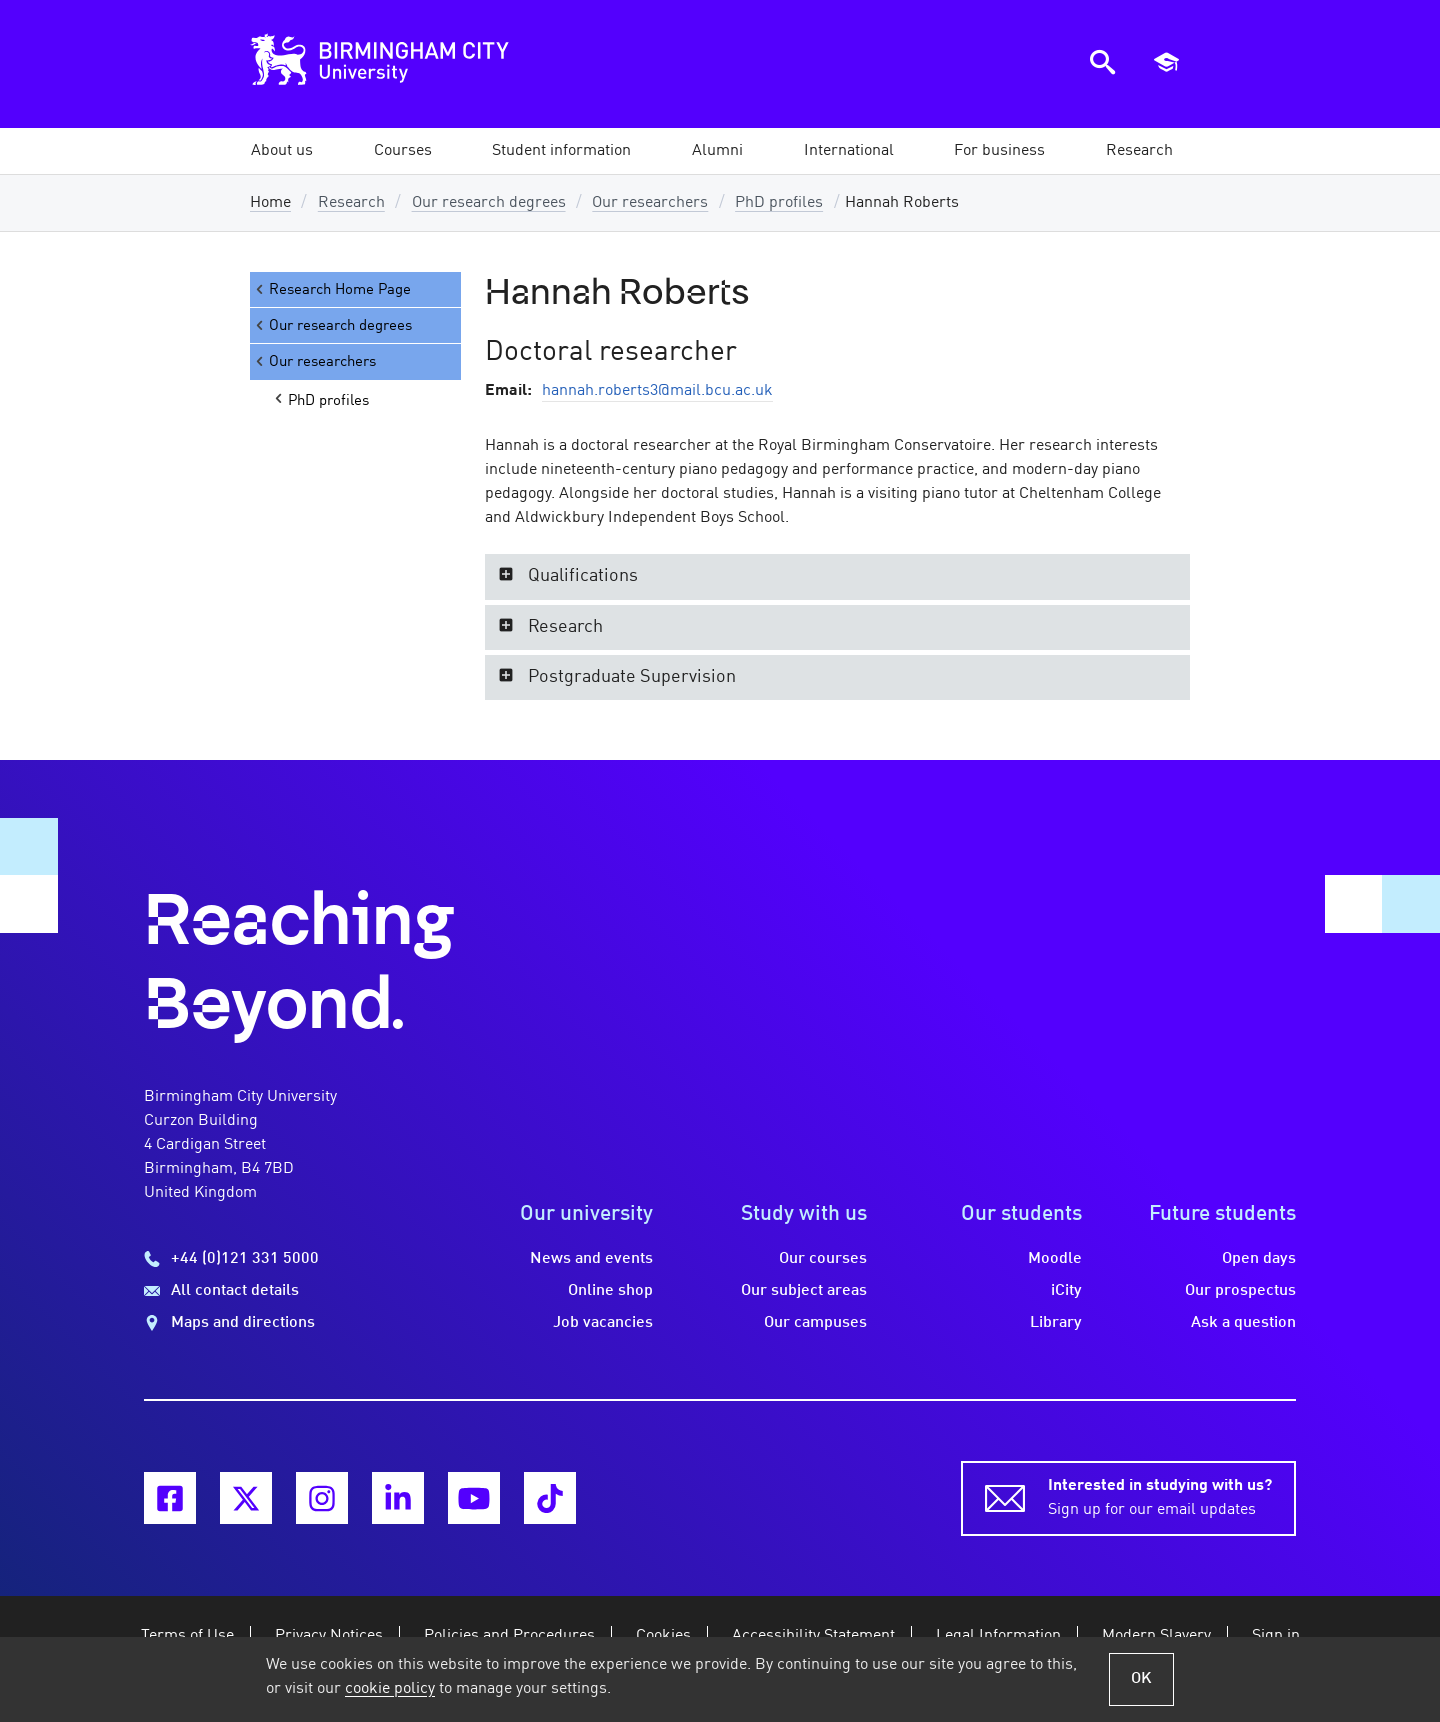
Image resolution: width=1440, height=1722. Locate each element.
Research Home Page (332, 289)
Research (351, 203)
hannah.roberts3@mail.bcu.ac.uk (657, 391)
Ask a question (1243, 1323)
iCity (1066, 1291)
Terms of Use (187, 1636)
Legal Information (998, 1636)
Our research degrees (489, 203)
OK (1141, 1679)
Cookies (663, 1636)
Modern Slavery (1156, 1636)
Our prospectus (1240, 1291)
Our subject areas (804, 1291)
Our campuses (815, 1323)
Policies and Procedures (509, 1636)
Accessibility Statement (813, 1636)
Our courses (823, 1259)
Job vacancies (603, 1323)
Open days (1259, 1259)
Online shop (610, 1291)
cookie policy (390, 1689)
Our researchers (650, 203)
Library (1056, 1323)
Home (270, 203)
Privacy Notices (329, 1636)
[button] (282, 151)
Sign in (1276, 1636)
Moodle (1055, 1259)
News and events (591, 1259)
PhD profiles (779, 203)
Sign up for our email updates (1160, 1496)
